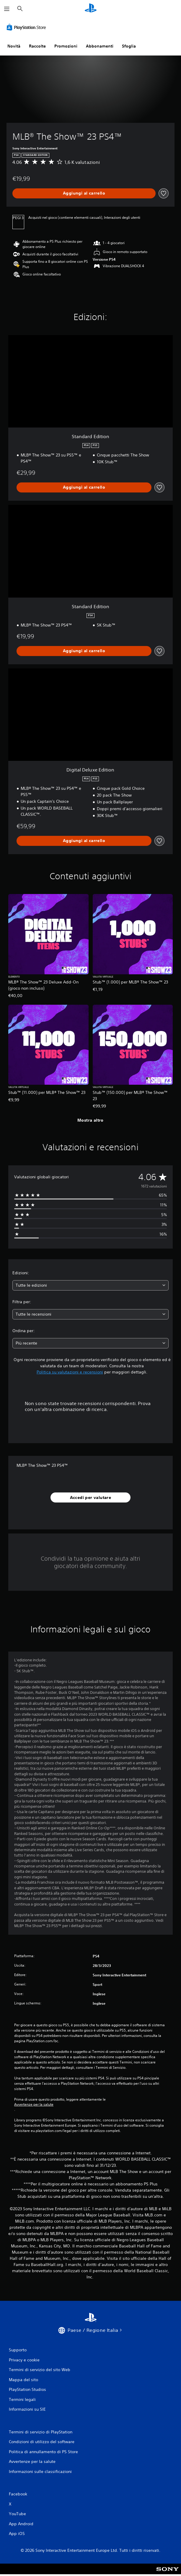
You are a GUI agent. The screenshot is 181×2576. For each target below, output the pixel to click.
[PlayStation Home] (90, 9)
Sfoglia (129, 46)
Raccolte (37, 46)
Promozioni (65, 46)
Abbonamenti (99, 46)
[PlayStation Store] (27, 27)
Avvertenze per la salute (33, 2104)
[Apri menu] (6, 9)
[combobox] (90, 1285)
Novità (13, 46)
